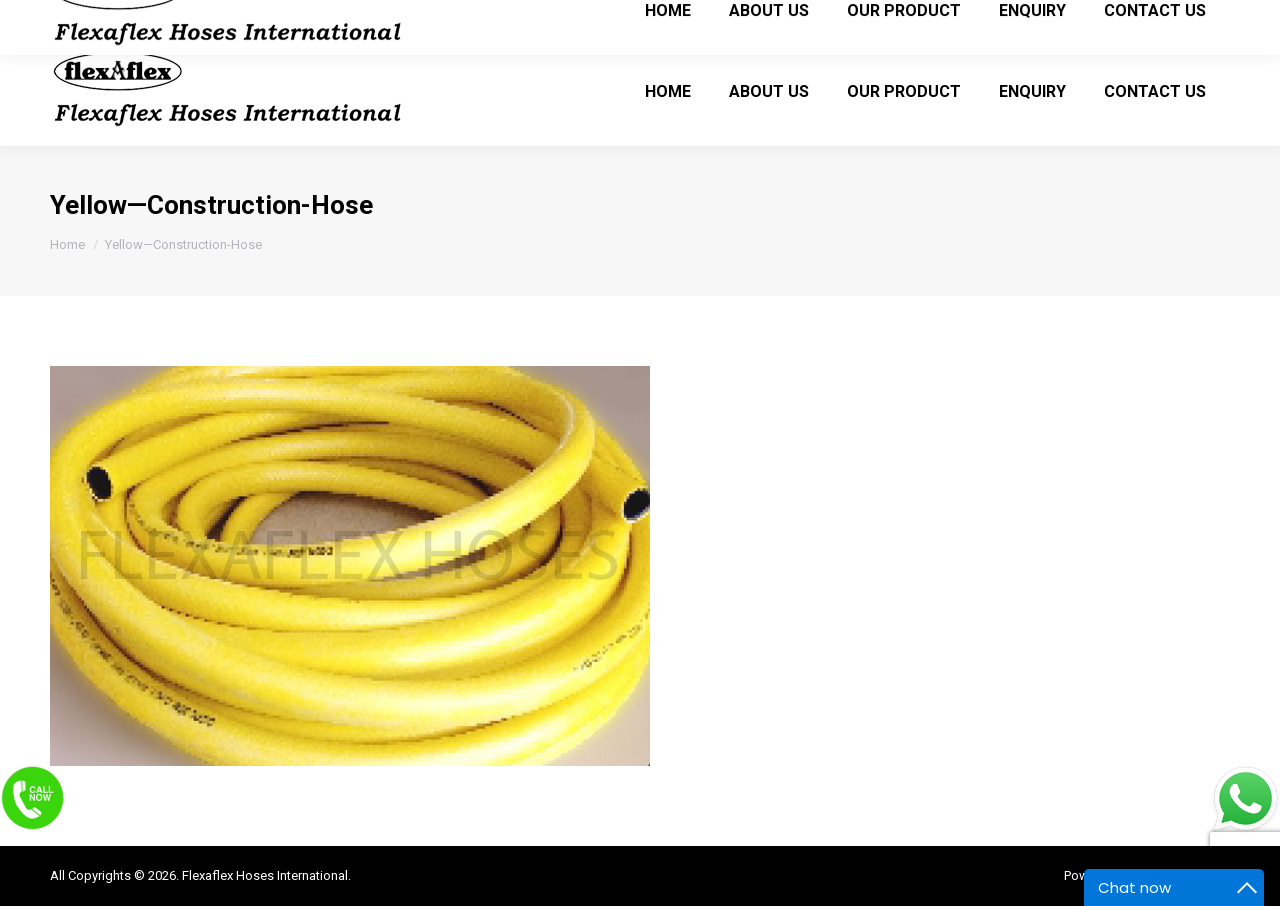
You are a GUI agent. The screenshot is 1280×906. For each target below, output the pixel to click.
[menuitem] (668, 91)
